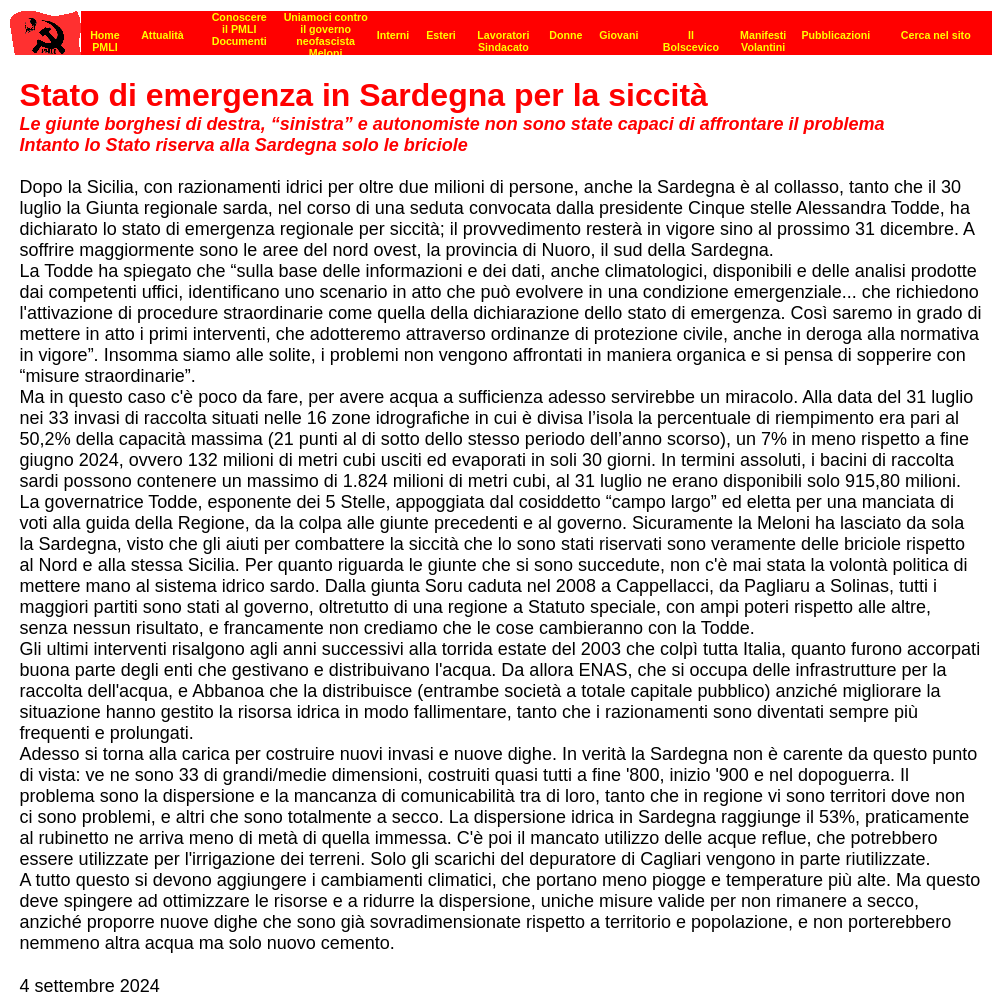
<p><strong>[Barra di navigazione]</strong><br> (501, 27)
